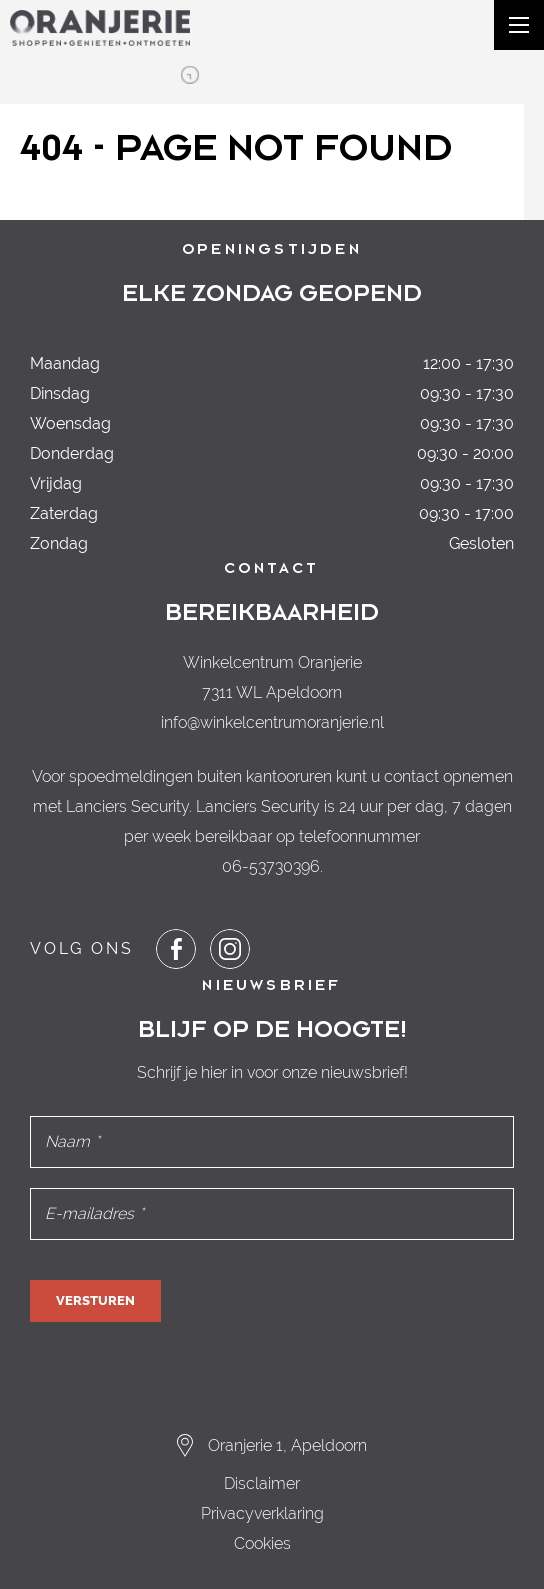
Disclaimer (262, 1483)
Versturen (95, 1300)
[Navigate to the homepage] (100, 28)
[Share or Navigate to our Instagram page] (230, 949)
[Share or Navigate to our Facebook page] (176, 949)
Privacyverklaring (262, 1513)
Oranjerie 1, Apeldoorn (287, 1445)
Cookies (262, 1543)
